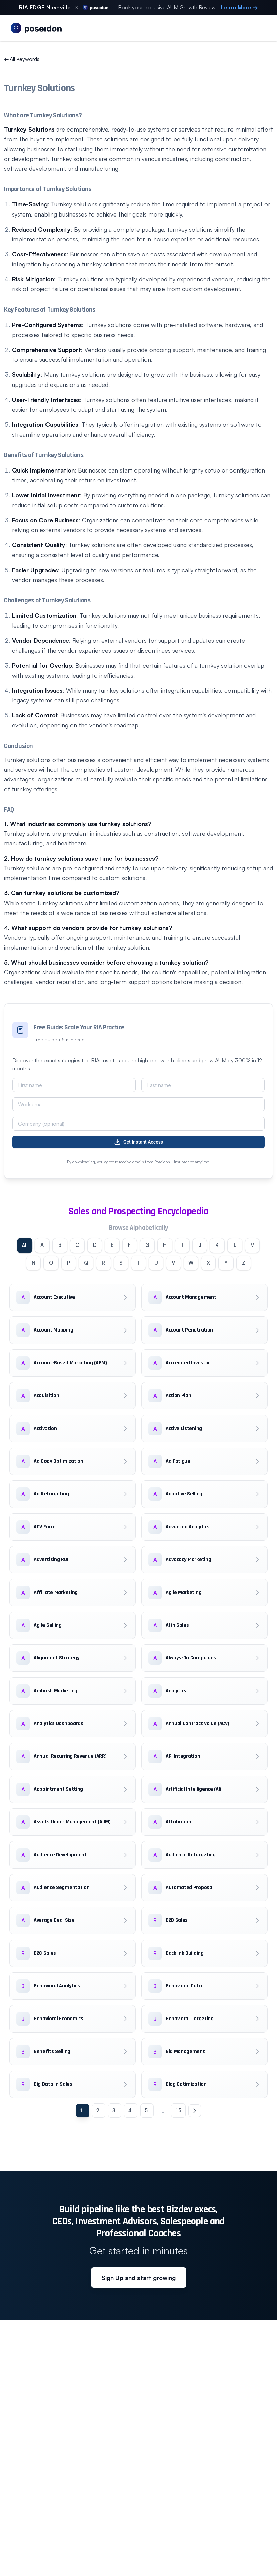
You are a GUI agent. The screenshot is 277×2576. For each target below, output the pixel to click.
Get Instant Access (138, 1142)
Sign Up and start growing (139, 2299)
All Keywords (21, 59)
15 (178, 2132)
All (26, 1246)
